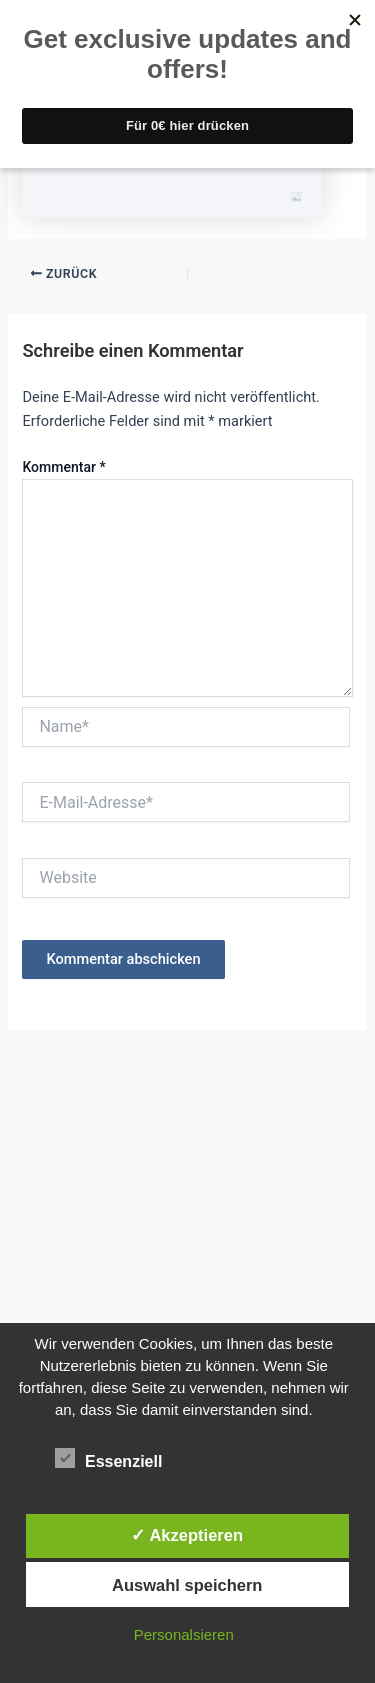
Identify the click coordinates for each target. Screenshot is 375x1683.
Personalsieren (184, 1634)
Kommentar (63, 467)
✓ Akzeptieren (187, 1535)
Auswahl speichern (187, 1585)
